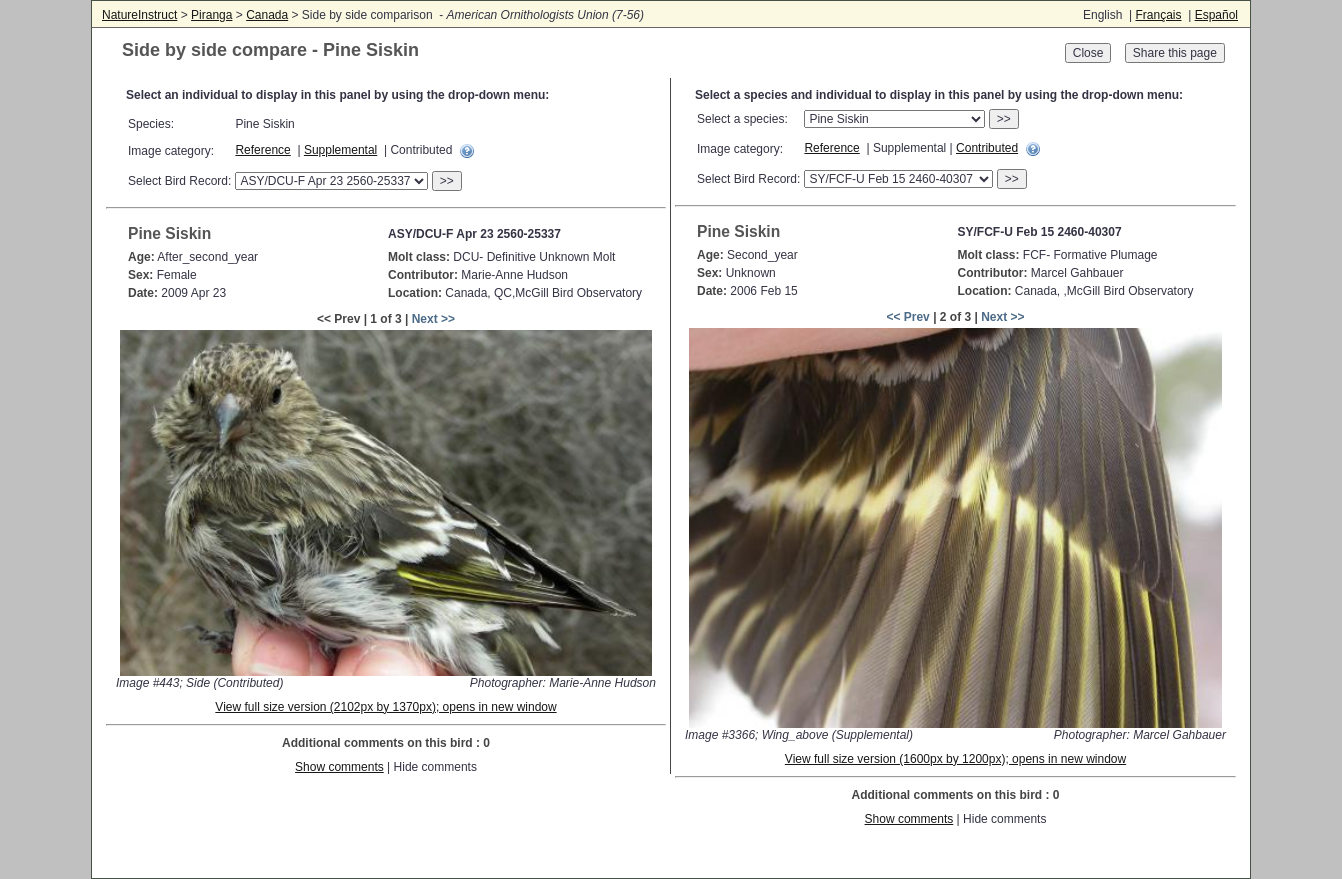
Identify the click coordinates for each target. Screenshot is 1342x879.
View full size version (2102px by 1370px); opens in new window (385, 707)
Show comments (339, 767)
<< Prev (907, 317)
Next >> (433, 319)
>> (447, 181)
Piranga (211, 15)
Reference (262, 150)
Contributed (987, 148)
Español (1216, 15)
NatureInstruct (139, 15)
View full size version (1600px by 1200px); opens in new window (955, 759)
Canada (267, 15)
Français (1158, 15)
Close (1088, 53)
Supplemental (340, 150)
